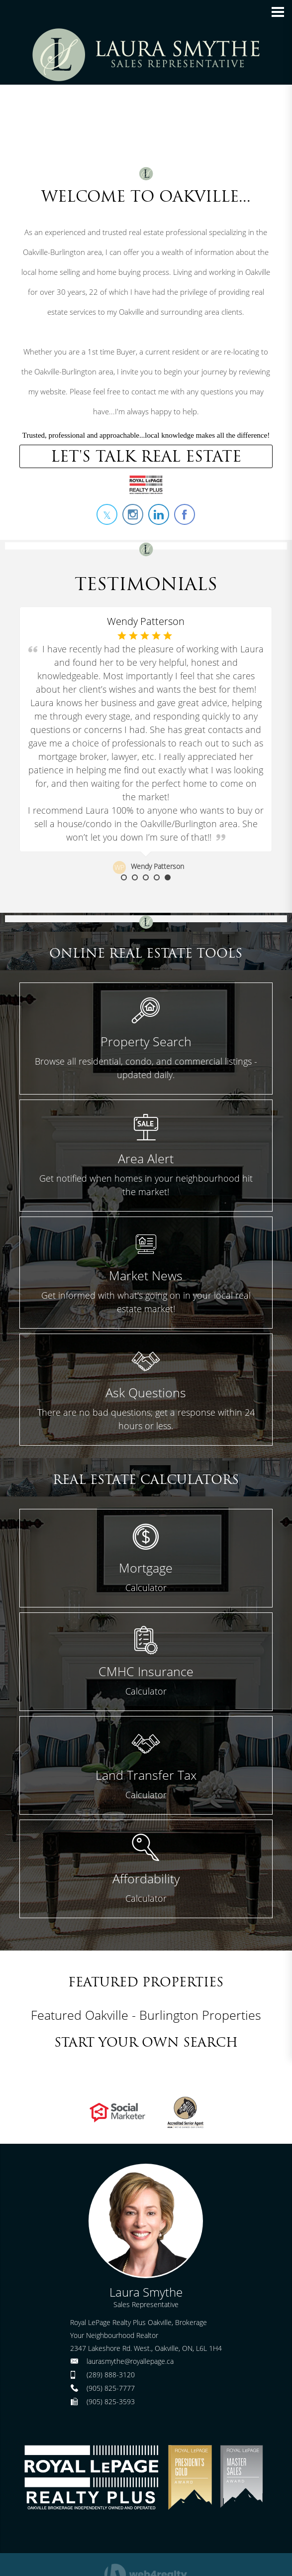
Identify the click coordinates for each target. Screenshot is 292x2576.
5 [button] (168, 877)
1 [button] (124, 877)
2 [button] (135, 877)
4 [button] (157, 877)
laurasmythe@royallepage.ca (130, 2361)
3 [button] (146, 877)
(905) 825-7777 (111, 2388)
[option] (145, 740)
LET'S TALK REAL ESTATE (146, 456)
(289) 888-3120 (111, 2374)
